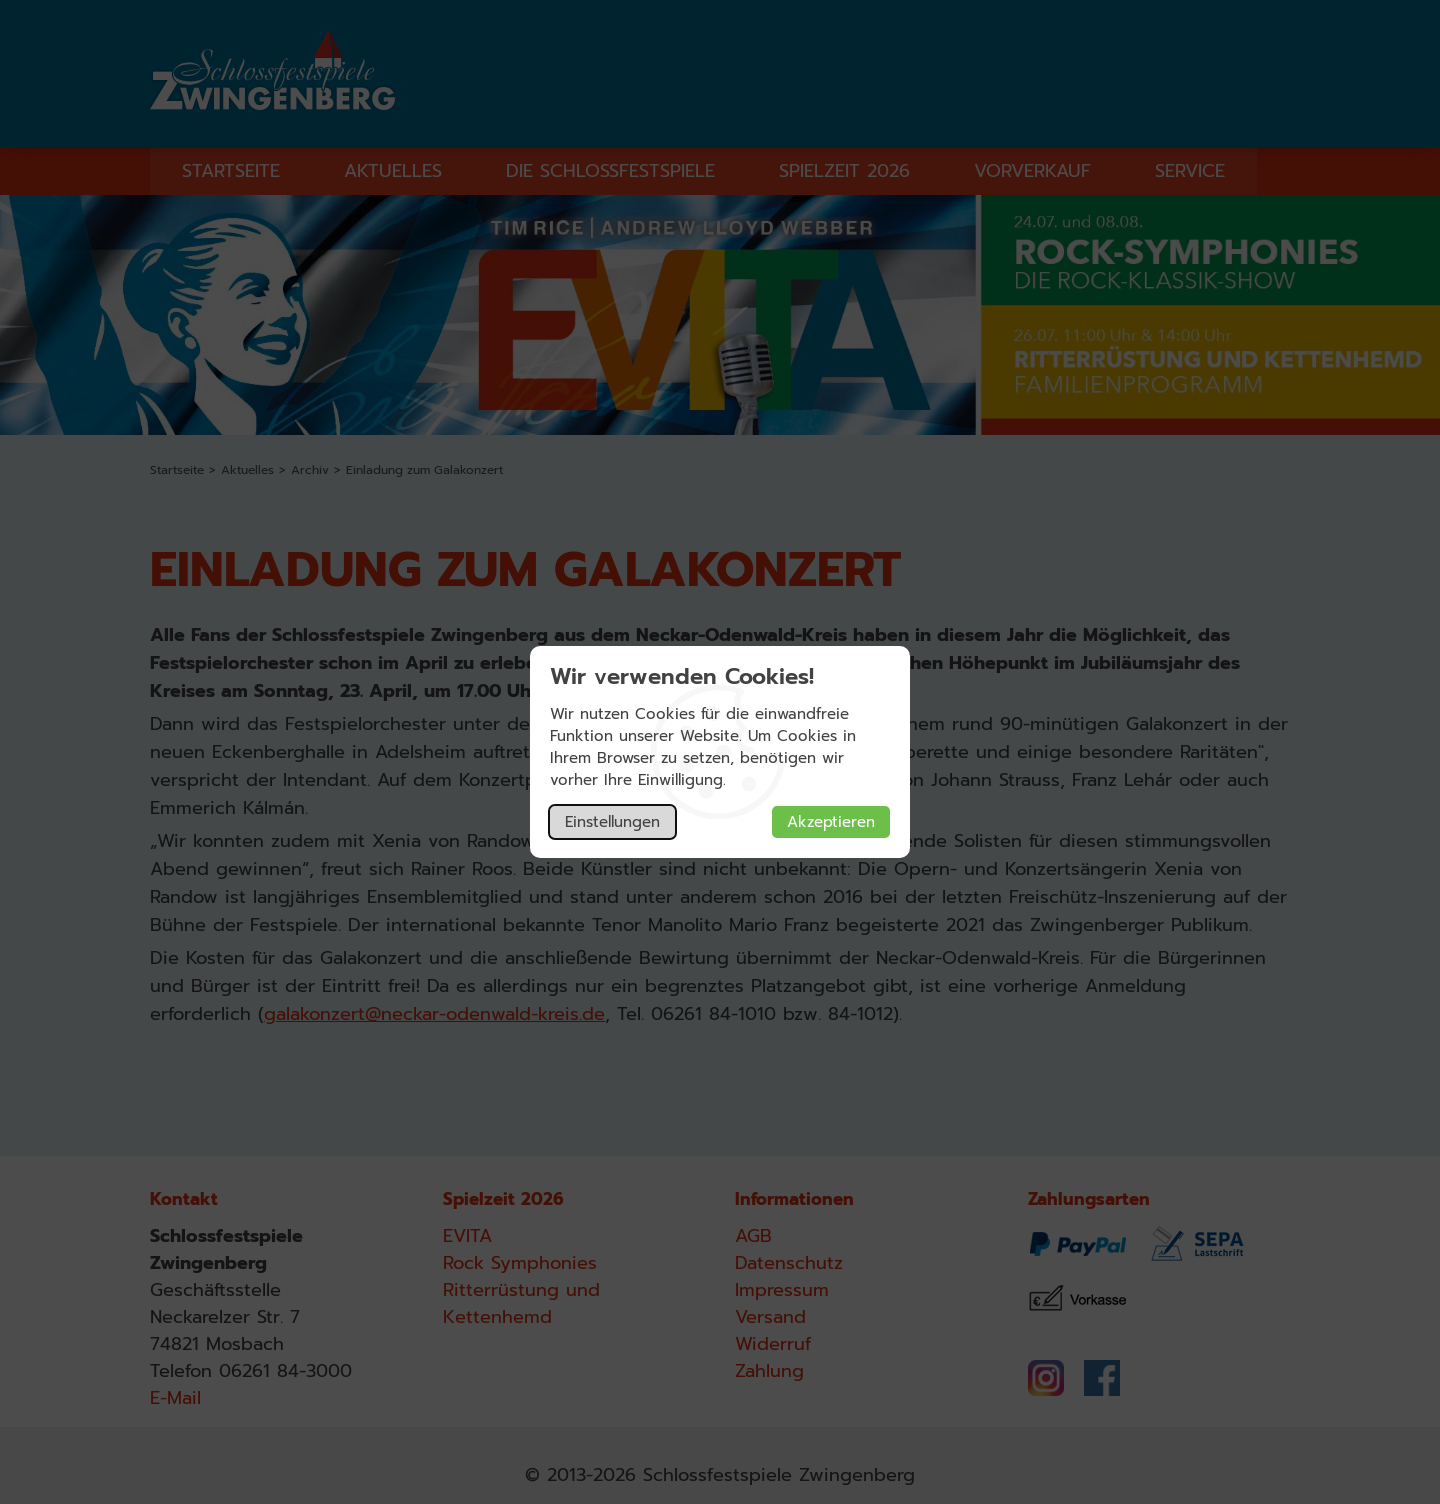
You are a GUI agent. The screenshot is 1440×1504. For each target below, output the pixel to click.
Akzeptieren (831, 822)
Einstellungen (612, 822)
